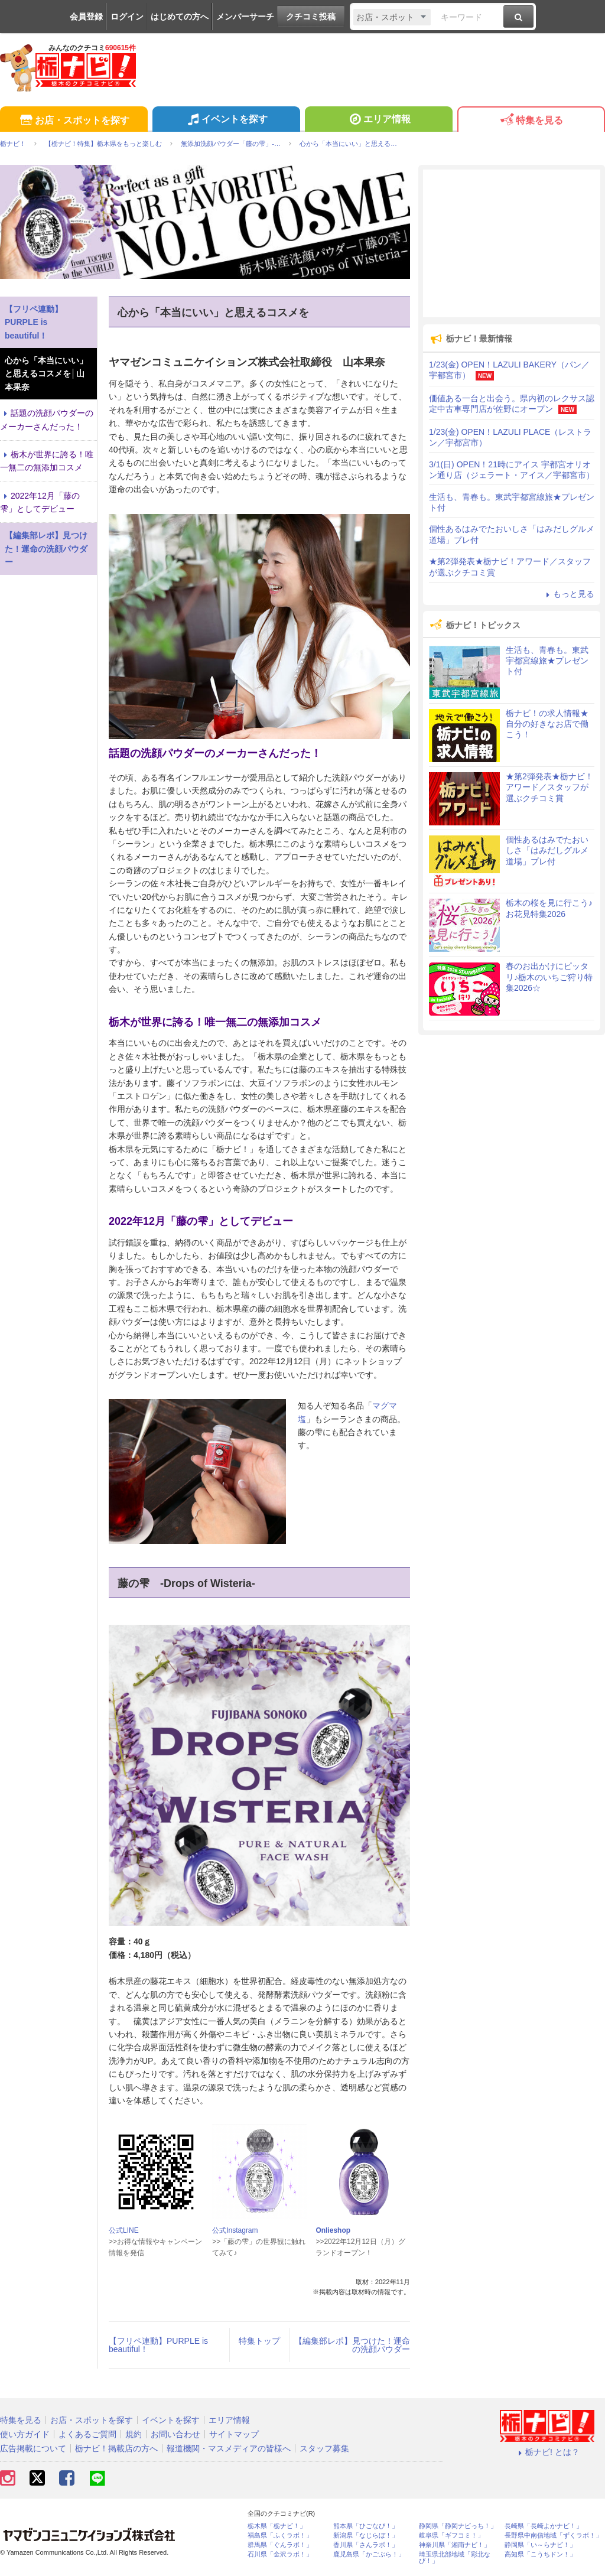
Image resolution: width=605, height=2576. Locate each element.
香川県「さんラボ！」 (365, 2545)
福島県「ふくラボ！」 (280, 2535)
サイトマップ (234, 2434)
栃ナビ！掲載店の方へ (116, 2448)
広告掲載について (33, 2448)
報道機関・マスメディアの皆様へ (229, 2448)
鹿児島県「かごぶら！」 (369, 2554)
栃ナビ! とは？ (547, 2452)
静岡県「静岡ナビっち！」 (458, 2526)
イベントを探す (226, 120)
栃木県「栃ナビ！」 (277, 2526)
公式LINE (124, 2230)
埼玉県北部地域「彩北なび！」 (454, 2557)
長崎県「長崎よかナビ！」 (544, 2526)
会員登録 (86, 16)
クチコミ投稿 (311, 16)
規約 (133, 2434)
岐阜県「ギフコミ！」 (451, 2535)
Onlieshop (332, 2230)
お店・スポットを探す (73, 121)
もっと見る (568, 594)
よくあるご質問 (87, 2434)
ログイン (127, 16)
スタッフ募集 (324, 2448)
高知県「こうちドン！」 (540, 2554)
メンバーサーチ (245, 16)
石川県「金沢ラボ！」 (280, 2554)
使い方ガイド (25, 2434)
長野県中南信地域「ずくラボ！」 (553, 2535)
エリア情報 (378, 120)
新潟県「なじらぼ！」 (365, 2535)
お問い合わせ (175, 2434)
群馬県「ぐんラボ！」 (280, 2545)
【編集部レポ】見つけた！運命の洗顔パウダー (352, 2345)
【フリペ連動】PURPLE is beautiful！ (158, 2345)
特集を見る (530, 121)
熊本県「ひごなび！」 (365, 2526)
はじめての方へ (180, 16)
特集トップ (259, 2341)
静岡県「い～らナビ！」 (540, 2545)
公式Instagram (235, 2230)
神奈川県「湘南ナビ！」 (454, 2545)
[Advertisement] (511, 243)
